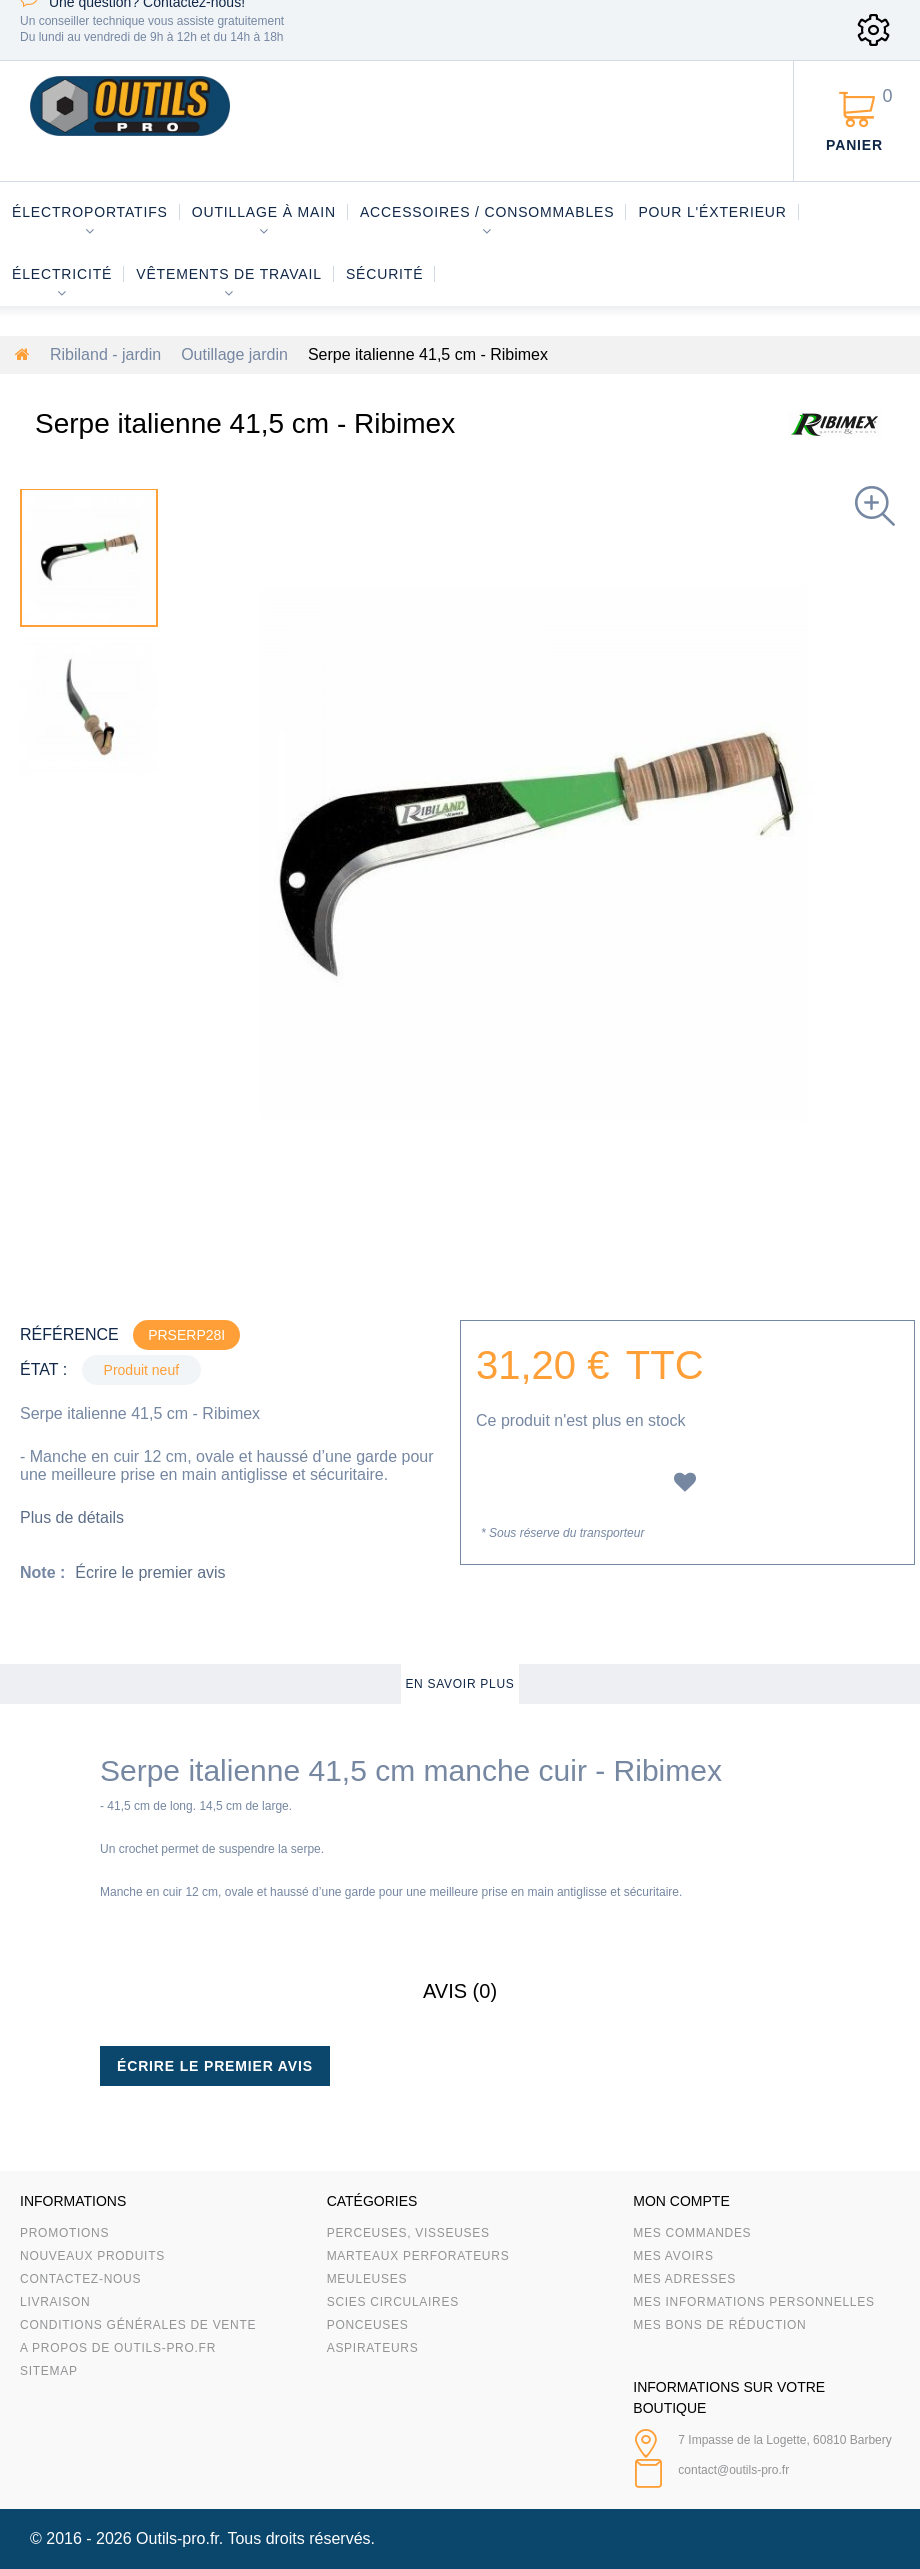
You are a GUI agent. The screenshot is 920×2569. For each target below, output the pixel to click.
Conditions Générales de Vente (138, 2325)
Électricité (62, 274)
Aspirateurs (373, 2348)
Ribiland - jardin (105, 354)
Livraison (55, 2302)
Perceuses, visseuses (408, 2233)
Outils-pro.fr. (179, 2538)
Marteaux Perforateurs (418, 2256)
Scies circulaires (393, 2302)
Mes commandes (692, 2233)
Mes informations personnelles (753, 2302)
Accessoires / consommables (487, 212)
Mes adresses (684, 2279)
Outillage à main (264, 212)
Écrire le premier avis (150, 1572)
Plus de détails (72, 1517)
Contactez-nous (80, 2279)
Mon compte (681, 2201)
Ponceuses (368, 2325)
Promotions (64, 2233)
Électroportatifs (90, 212)
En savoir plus (459, 1684)
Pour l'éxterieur (712, 212)
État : (43, 1369)
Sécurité (385, 274)
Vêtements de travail (229, 274)
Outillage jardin (234, 354)
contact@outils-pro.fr (733, 2470)
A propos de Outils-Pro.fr (118, 2348)
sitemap (49, 2371)
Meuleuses (367, 2279)
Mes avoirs (673, 2256)
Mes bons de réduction (719, 2325)
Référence (69, 1334)
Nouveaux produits (92, 2256)
